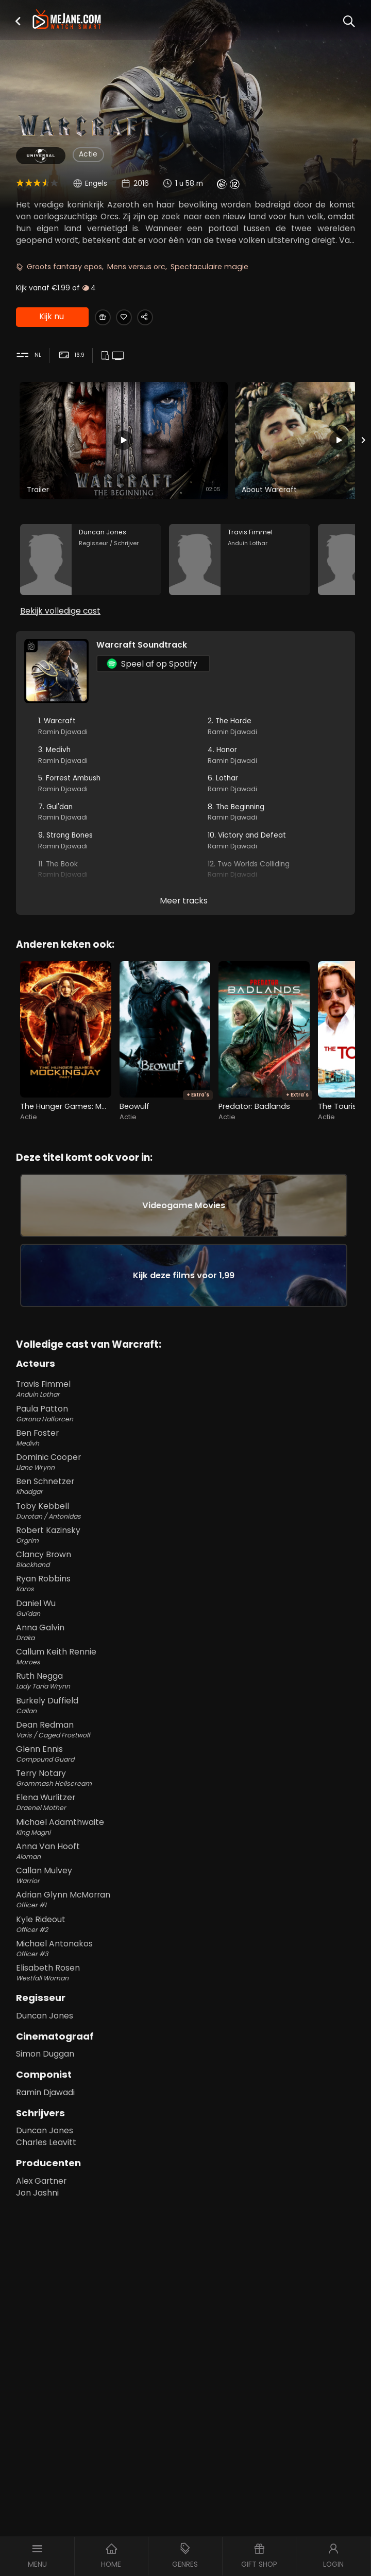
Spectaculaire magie (209, 267)
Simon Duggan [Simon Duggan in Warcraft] (45, 2082)
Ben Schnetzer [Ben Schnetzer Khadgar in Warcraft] (185, 1514)
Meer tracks (184, 912)
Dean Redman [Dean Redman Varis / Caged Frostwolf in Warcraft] (185, 1758)
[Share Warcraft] (157, 317)
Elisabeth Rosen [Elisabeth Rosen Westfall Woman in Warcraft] (185, 2001)
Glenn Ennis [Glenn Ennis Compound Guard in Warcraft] (185, 1782)
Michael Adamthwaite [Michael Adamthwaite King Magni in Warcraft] (185, 1855)
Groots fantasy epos (64, 267)
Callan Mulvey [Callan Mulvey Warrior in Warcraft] (185, 1903)
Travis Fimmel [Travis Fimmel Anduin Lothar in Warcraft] (185, 1417)
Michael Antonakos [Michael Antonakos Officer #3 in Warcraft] (185, 1976)
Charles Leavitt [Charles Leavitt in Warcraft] (46, 2170)
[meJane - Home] (67, 20)
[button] (18, 21)
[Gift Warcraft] (105, 317)
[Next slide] (363, 442)
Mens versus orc (136, 267)
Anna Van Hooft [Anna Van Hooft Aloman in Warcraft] (185, 1879)
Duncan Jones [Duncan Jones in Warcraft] (44, 2043)
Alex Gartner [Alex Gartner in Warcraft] (41, 2208)
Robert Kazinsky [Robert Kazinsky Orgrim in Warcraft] (185, 1563)
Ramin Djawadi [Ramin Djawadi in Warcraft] (45, 2120)
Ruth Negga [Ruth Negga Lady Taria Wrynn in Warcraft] (185, 1709)
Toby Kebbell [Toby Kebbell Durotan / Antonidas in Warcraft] (185, 1539)
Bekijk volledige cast (60, 622)
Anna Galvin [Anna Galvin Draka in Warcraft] (185, 1660)
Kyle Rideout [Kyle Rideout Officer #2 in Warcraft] (185, 1952)
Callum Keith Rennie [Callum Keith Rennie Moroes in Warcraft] (185, 1685)
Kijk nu (51, 317)
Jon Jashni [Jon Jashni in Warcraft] (37, 2220)
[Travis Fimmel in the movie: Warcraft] (239, 566)
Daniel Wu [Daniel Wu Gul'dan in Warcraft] (185, 1636)
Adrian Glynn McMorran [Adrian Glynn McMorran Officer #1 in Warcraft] (185, 1928)
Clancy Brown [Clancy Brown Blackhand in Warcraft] (185, 1587)
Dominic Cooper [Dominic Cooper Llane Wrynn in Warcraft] (185, 1490)
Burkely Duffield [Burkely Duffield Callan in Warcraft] (185, 1733)
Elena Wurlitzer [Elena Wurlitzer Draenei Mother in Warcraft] (185, 1830)
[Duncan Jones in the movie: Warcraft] (90, 566)
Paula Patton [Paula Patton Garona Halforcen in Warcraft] (185, 1442)
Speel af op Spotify (152, 675)
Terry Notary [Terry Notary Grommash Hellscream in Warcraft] (185, 1806)
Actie (88, 154)
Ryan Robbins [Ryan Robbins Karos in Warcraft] (185, 1612)
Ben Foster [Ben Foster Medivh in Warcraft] (185, 1466)
